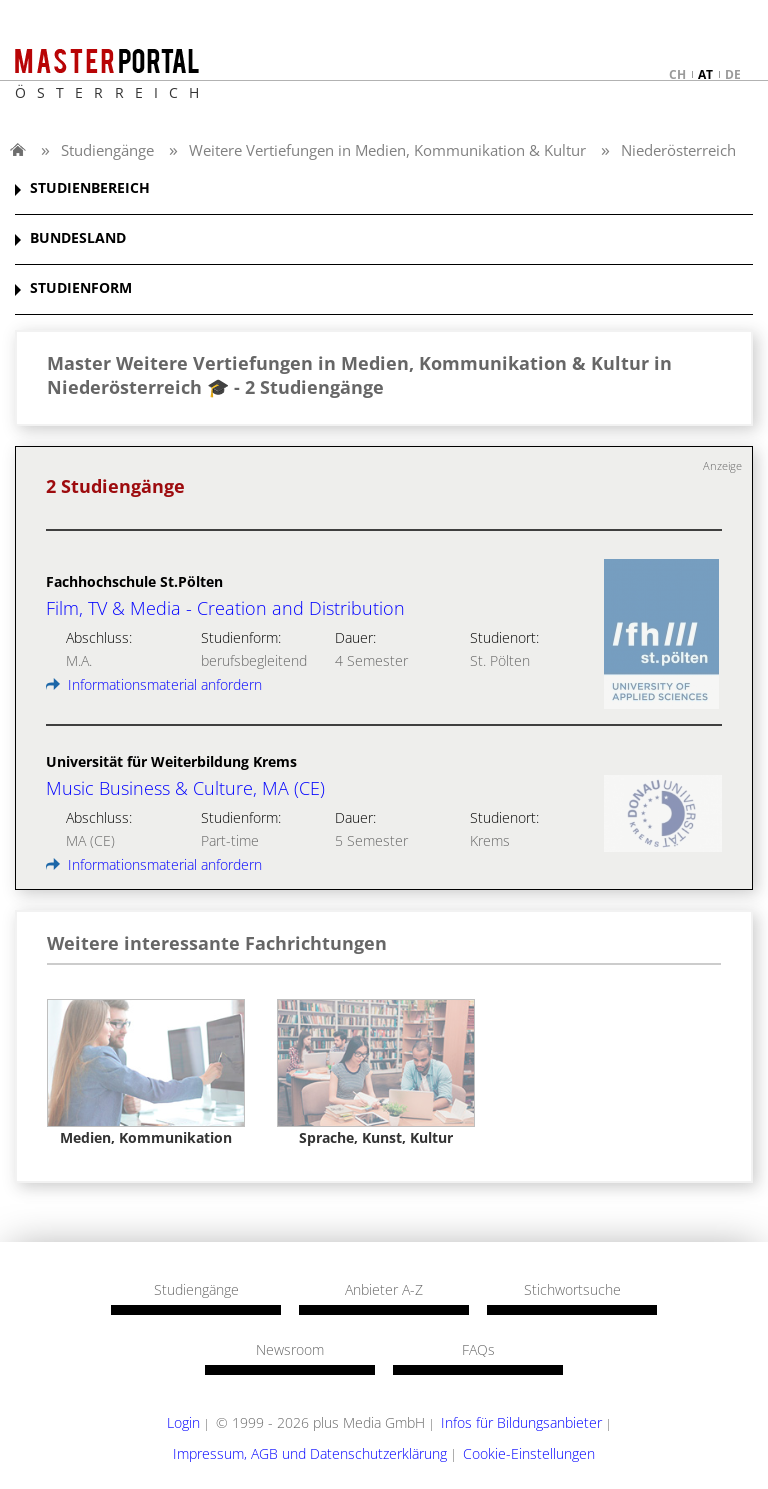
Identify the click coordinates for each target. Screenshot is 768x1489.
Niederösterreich (678, 150)
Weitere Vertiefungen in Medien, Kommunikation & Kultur (387, 150)
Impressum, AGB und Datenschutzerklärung (310, 1453)
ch (677, 74)
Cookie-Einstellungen (529, 1453)
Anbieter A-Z (384, 1290)
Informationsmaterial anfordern (154, 684)
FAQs (478, 1350)
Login (183, 1422)
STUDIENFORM (81, 288)
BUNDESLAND (78, 238)
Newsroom (290, 1350)
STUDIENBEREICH (90, 188)
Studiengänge (107, 150)
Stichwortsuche (572, 1290)
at (705, 74)
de (733, 74)
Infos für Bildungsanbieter (521, 1422)
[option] (146, 1073)
